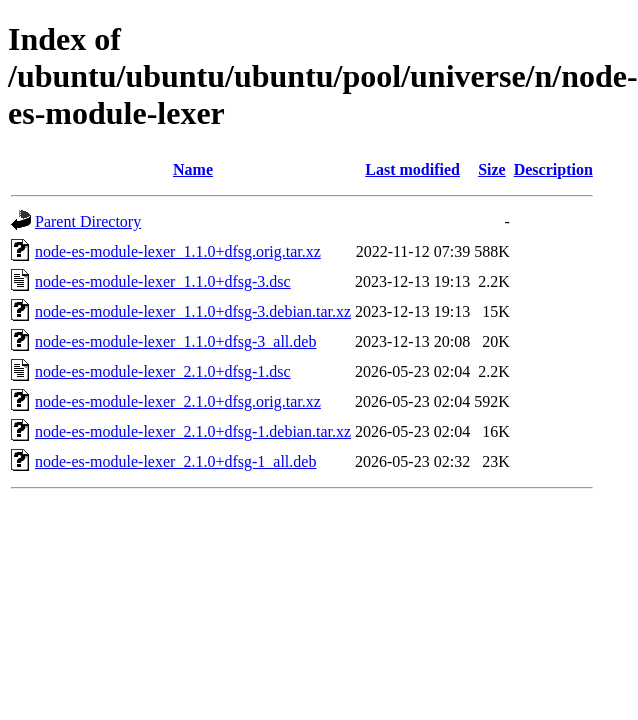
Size (492, 169)
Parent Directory (88, 221)
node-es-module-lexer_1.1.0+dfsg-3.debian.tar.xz (193, 311)
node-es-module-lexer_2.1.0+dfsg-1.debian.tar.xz (193, 431)
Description (553, 169)
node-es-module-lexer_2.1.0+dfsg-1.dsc (163, 371)
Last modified (412, 169)
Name (193, 169)
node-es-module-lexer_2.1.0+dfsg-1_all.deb (175, 461)
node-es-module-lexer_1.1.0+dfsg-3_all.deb (175, 341)
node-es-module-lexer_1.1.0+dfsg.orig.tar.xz (178, 251)
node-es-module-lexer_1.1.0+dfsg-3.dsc (163, 281)
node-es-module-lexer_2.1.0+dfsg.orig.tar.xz (178, 401)
